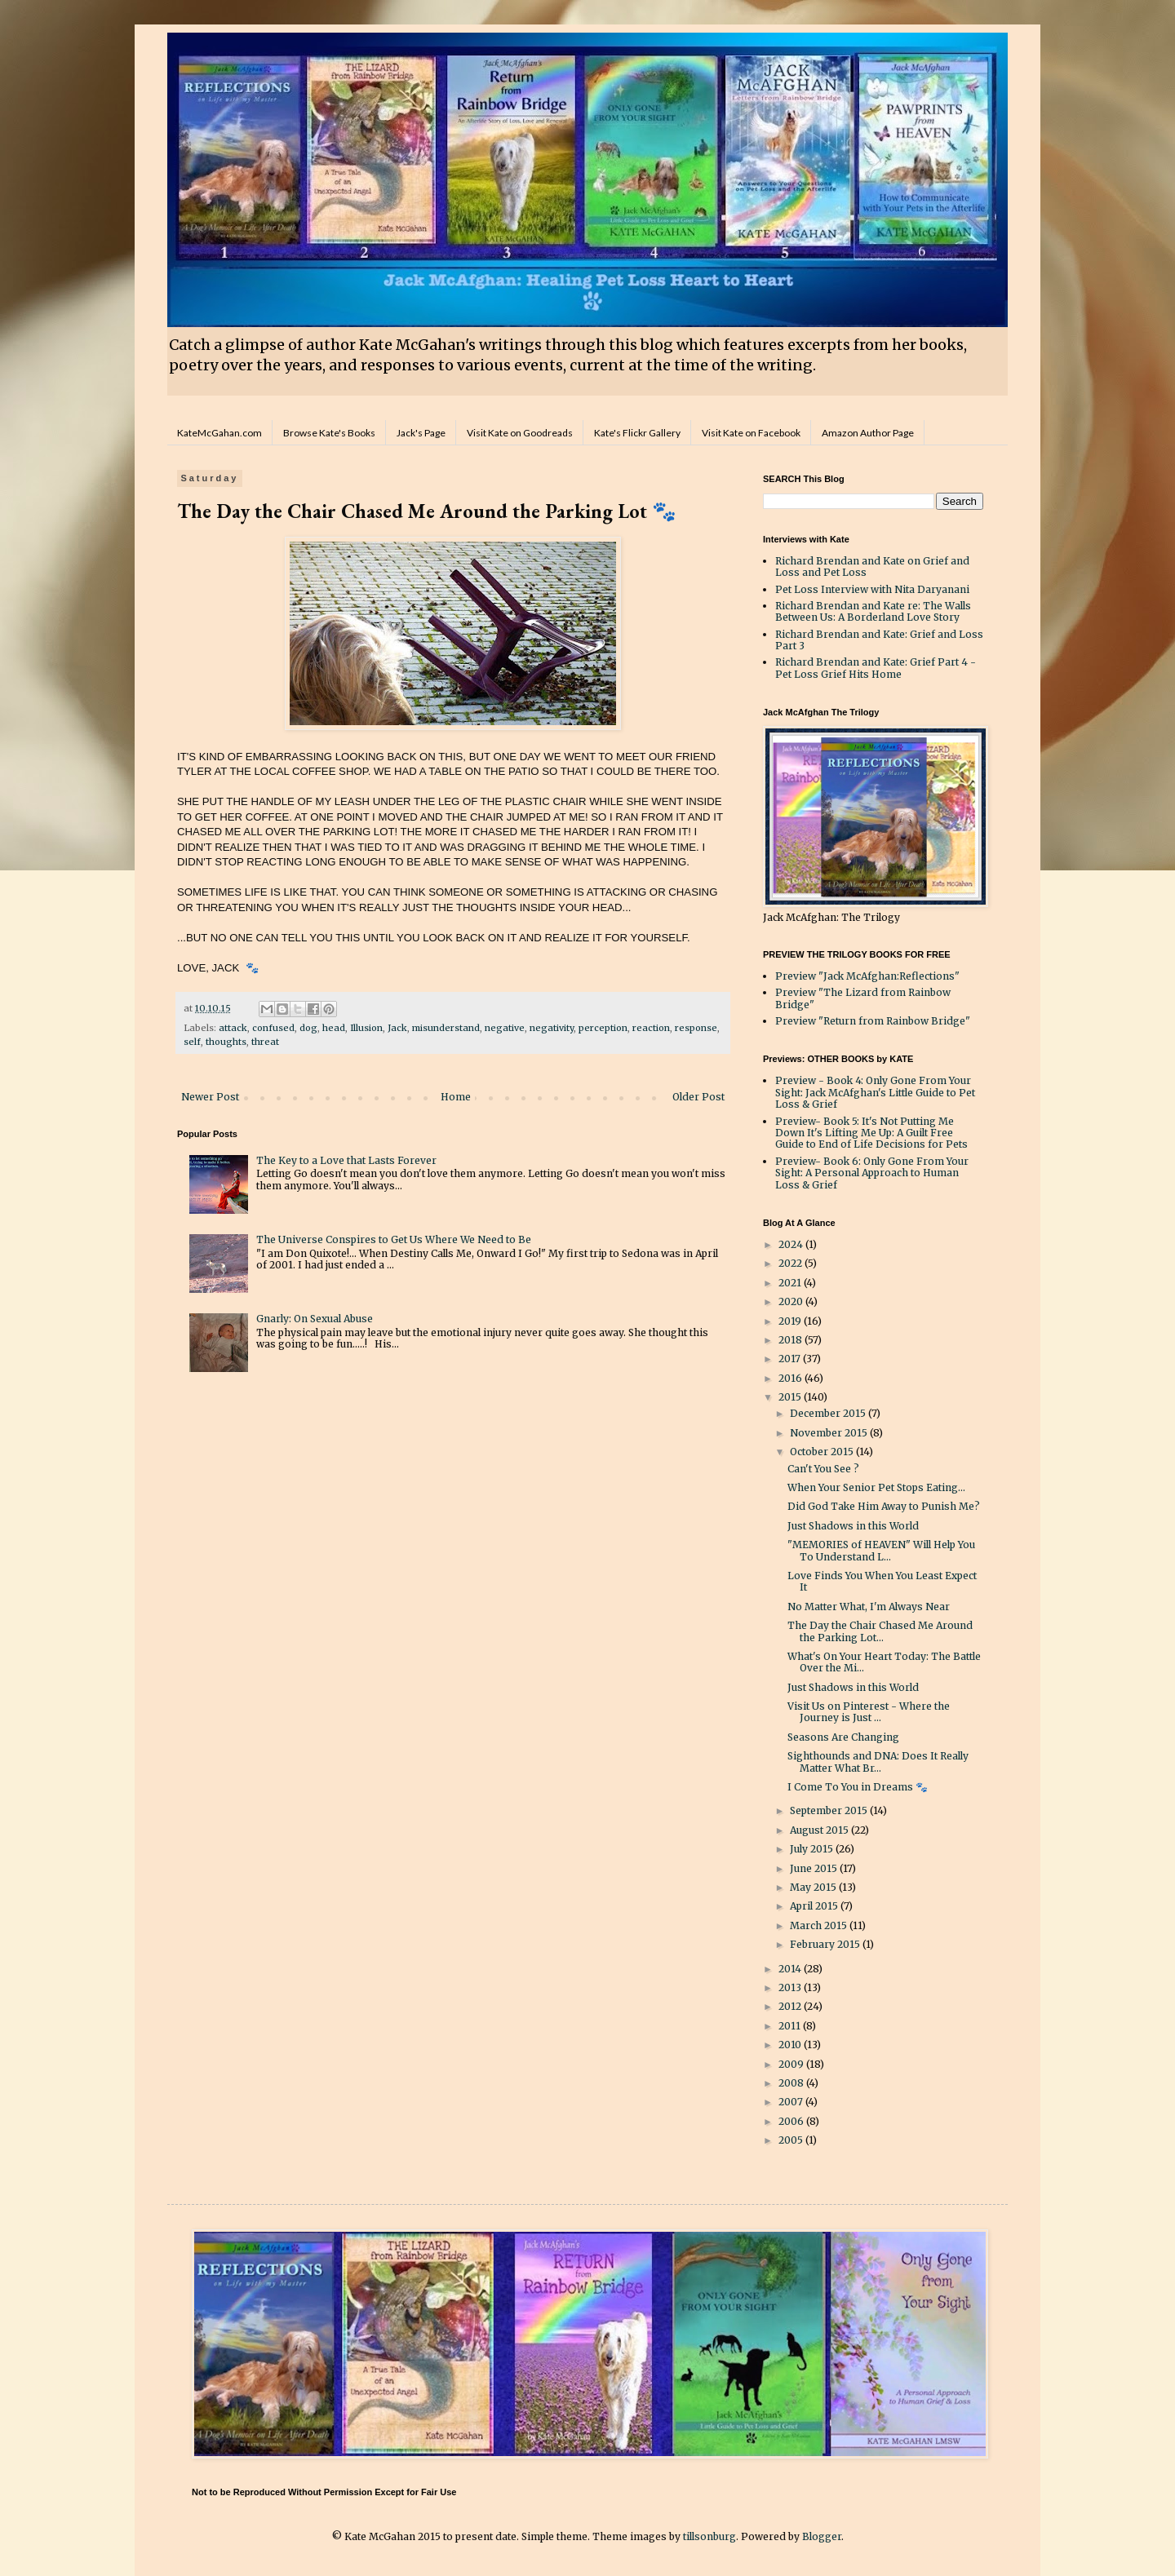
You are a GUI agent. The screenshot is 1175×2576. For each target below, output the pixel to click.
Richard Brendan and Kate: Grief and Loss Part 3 (879, 640)
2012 (791, 2006)
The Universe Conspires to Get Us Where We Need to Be (393, 1239)
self (192, 1041)
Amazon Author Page (868, 433)
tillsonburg (709, 2536)
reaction (651, 1027)
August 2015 (820, 1830)
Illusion (366, 1027)
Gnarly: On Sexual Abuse (314, 1318)
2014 (791, 1969)
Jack (397, 1027)
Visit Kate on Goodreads (520, 433)
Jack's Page (421, 433)
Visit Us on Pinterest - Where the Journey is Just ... (868, 1712)
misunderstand (446, 1027)
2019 (791, 1321)
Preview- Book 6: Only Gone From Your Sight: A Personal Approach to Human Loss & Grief (872, 1173)
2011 (790, 2026)
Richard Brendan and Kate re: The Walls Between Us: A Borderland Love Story (873, 611)
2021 (791, 1283)
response (696, 1027)
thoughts (226, 1041)
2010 (791, 2044)
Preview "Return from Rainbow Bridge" (872, 1021)
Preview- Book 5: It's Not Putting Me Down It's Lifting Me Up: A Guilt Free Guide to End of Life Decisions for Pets (871, 1133)
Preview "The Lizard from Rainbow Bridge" (863, 998)
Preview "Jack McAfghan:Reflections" (867, 976)
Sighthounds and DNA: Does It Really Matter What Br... (878, 1761)
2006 (792, 2121)
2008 (792, 2083)
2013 (791, 1987)
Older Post (698, 1097)
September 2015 (830, 1810)
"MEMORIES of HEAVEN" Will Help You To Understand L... (881, 1550)
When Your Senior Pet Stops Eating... (876, 1487)
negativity (552, 1027)
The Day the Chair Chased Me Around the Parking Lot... (880, 1631)
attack (233, 1027)
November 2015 (830, 1433)
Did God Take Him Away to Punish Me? (883, 1506)
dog (308, 1027)
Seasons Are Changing (843, 1737)
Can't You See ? (823, 1469)
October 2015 (823, 1451)
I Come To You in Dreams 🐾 (857, 1787)
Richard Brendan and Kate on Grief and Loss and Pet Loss (872, 566)
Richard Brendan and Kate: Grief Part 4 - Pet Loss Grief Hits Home (875, 667)
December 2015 (829, 1413)
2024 (791, 1244)
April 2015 (815, 1906)
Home (456, 1097)
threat (265, 1041)
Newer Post (210, 1097)
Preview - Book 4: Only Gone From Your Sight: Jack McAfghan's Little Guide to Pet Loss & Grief (875, 1092)
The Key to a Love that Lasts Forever (346, 1160)
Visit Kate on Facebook (751, 433)
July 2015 (813, 1849)
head (333, 1027)
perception (603, 1027)
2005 (791, 2140)
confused (273, 1027)
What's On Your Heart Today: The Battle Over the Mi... (884, 1662)
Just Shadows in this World (853, 1526)
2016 (791, 1378)
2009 (792, 2064)
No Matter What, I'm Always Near (868, 1606)
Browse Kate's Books (329, 433)
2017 (790, 1358)
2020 (791, 1301)
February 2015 (826, 1944)
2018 (791, 1340)
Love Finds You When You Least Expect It (882, 1581)
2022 (791, 1263)
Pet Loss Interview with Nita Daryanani (872, 589)
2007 (791, 2102)
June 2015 (815, 1868)
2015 (791, 1397)
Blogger (821, 2536)
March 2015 (819, 1925)
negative (505, 1027)
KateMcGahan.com (219, 433)
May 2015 (814, 1887)
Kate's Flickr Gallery (637, 433)
